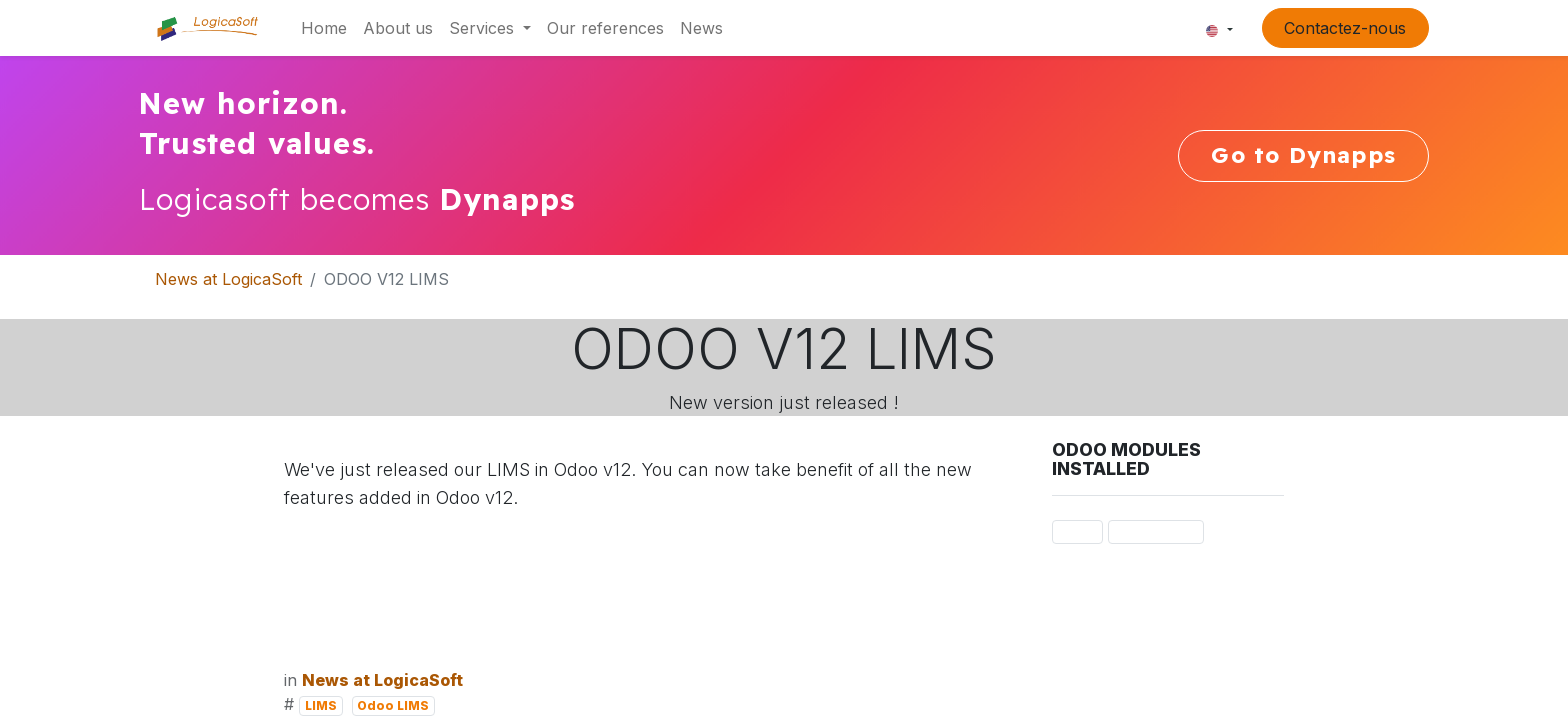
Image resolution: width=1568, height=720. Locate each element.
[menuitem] (324, 28)
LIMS (321, 705)
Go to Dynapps (1303, 155)
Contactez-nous (1345, 28)
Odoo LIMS (393, 705)
